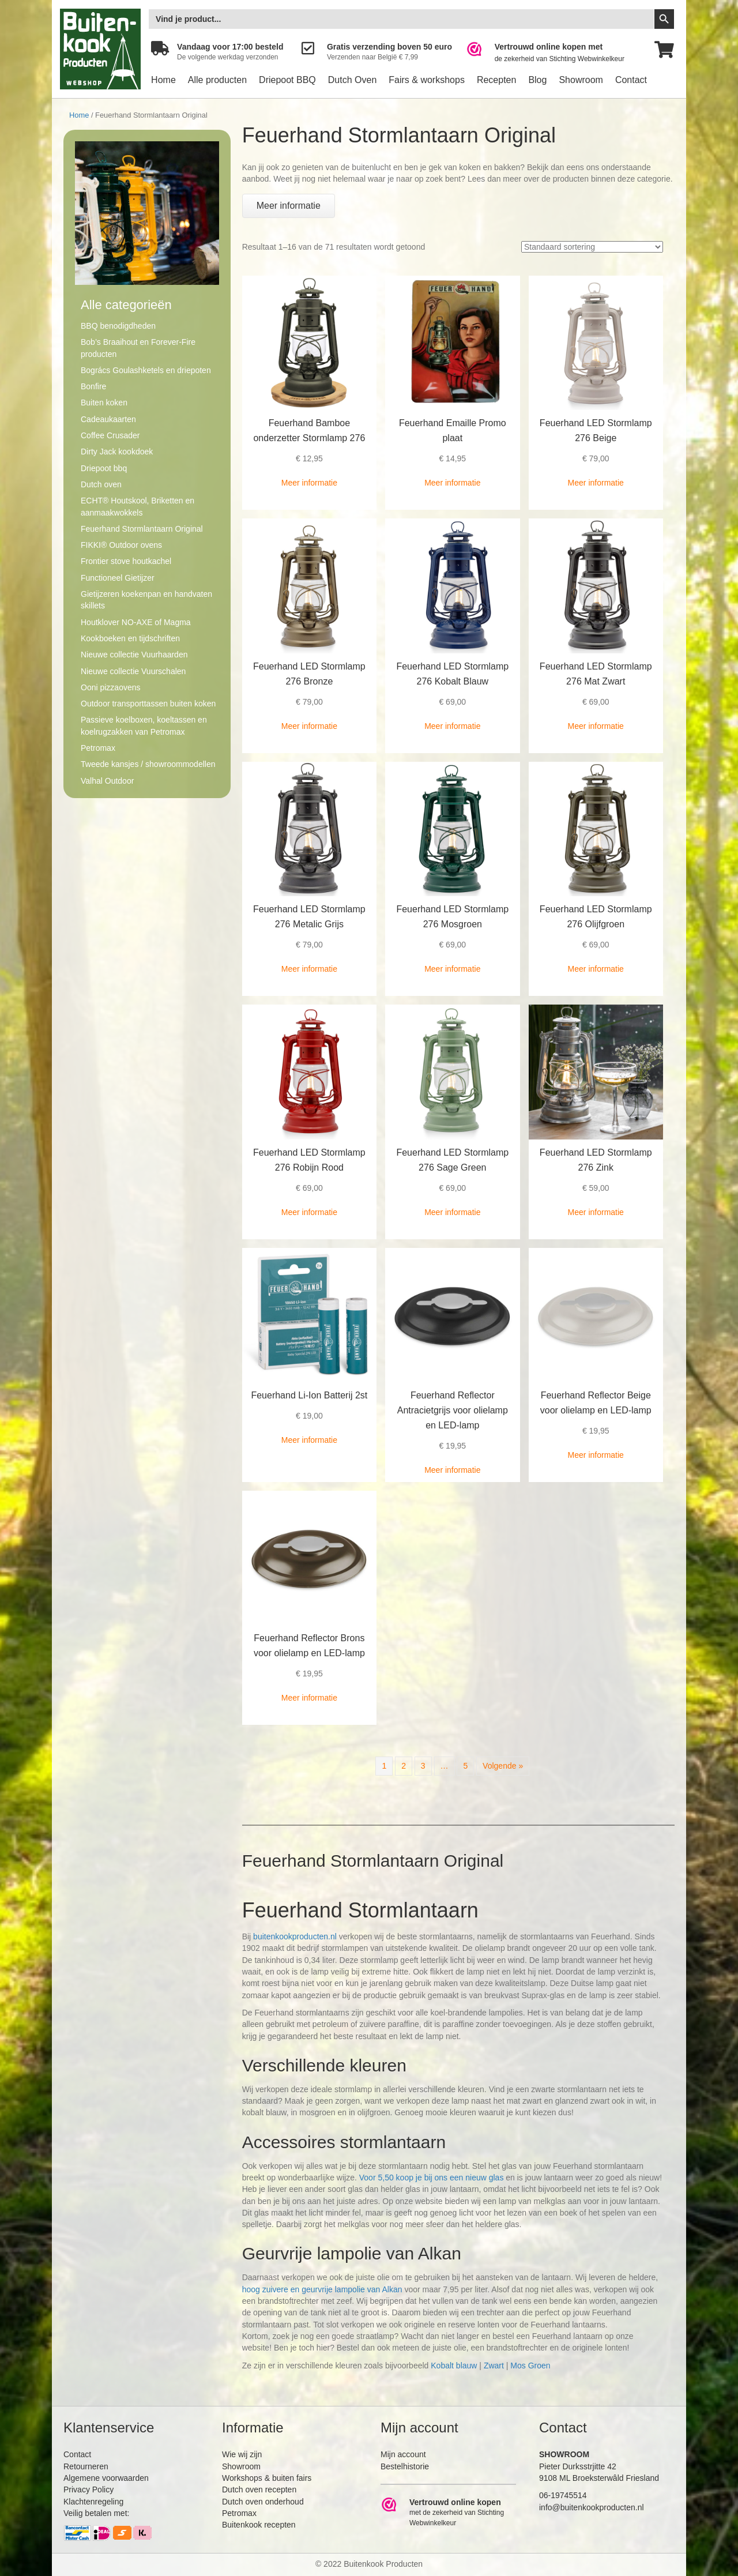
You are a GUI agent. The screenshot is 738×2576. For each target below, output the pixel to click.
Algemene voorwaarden (106, 2478)
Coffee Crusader (110, 435)
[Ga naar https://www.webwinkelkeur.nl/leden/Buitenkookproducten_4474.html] (553, 53)
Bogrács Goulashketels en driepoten (146, 370)
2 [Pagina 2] (403, 1765)
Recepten (497, 80)
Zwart (494, 2365)
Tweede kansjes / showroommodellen (148, 764)
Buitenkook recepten (259, 2524)
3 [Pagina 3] (423, 1765)
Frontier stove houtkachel (126, 561)
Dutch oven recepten (259, 2489)
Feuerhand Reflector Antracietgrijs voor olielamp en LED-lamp (452, 1410)
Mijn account (403, 2454)
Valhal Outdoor (107, 780)
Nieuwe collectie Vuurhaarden (134, 654)
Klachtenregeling (93, 2501)
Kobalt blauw (454, 2365)
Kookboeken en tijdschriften (130, 638)
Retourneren (85, 2466)
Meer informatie (309, 482)
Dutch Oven (352, 80)
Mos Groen (530, 2365)
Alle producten (217, 80)
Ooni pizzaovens (111, 687)
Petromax (98, 748)
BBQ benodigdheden (118, 325)
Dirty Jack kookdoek (117, 451)
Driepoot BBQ (287, 80)
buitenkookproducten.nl (295, 1936)
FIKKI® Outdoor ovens (121, 545)
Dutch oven (101, 484)
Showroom (581, 80)
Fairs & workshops (427, 80)
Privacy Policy (88, 2489)
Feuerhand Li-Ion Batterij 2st (309, 1395)
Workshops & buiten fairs (266, 2478)
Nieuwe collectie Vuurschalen (133, 671)
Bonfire (93, 386)
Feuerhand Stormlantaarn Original (142, 528)
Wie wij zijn (242, 2454)
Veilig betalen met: (96, 2513)
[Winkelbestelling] (592, 247)
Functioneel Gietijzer (118, 577)
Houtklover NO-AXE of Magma (136, 622)
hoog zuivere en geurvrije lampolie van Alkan (322, 2289)
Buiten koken (104, 402)
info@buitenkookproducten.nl (591, 2507)
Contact (631, 80)
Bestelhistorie (405, 2466)
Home (163, 80)
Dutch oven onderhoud (263, 2501)
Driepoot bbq (104, 468)
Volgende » (503, 1765)
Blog (537, 80)
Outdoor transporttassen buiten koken (148, 703)
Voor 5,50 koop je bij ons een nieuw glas (431, 2177)
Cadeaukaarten (108, 419)
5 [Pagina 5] (465, 1765)
